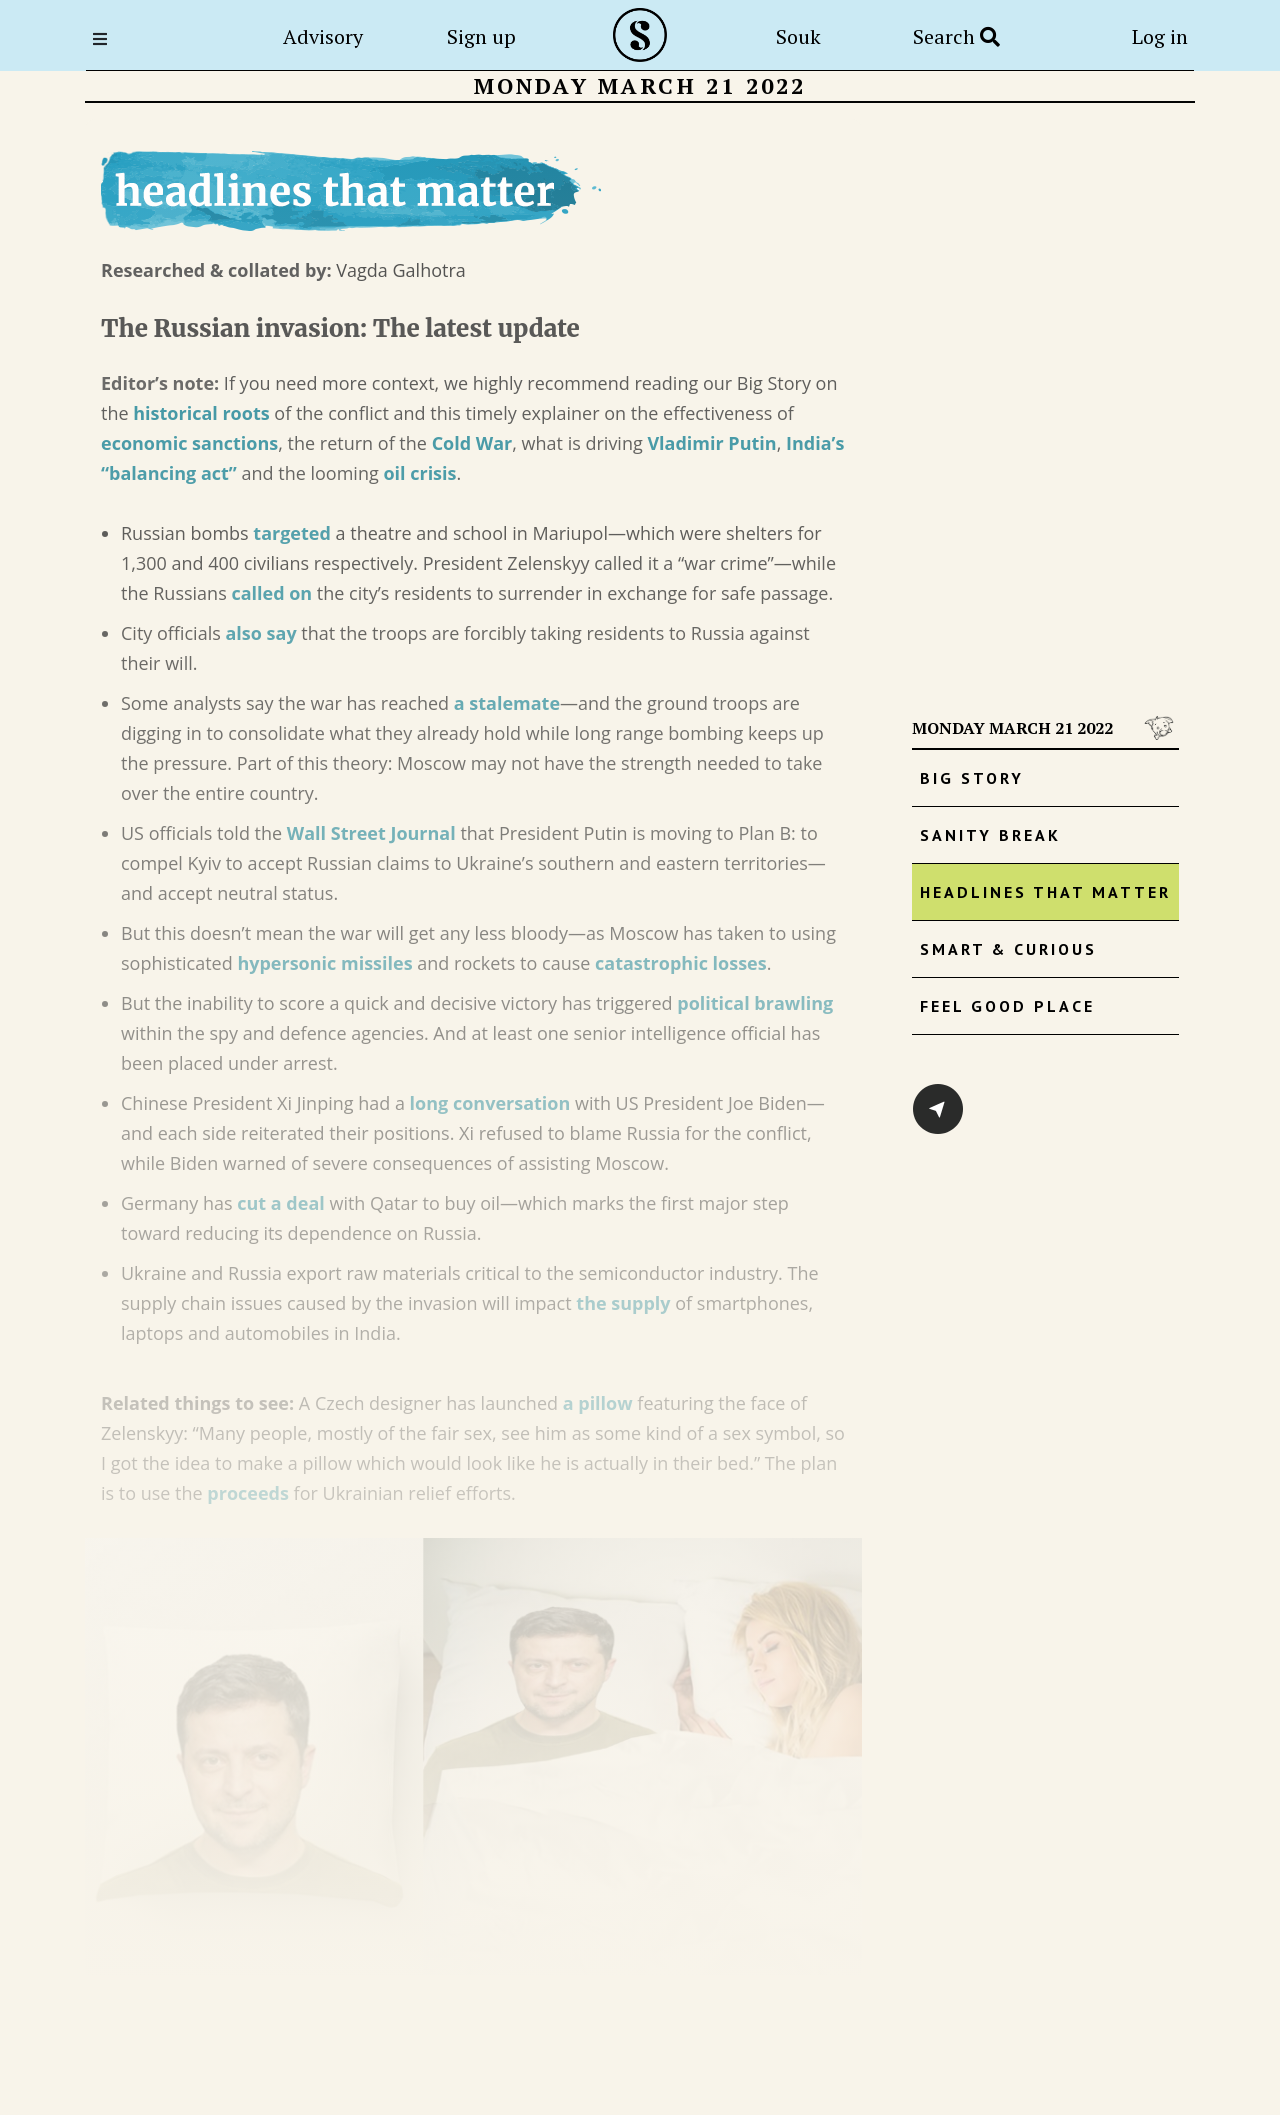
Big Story (972, 778)
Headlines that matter (1045, 892)
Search (956, 36)
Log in (1160, 36)
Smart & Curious (1008, 949)
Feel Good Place (1007, 1006)
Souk (798, 36)
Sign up (481, 36)
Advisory (323, 36)
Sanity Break (990, 835)
